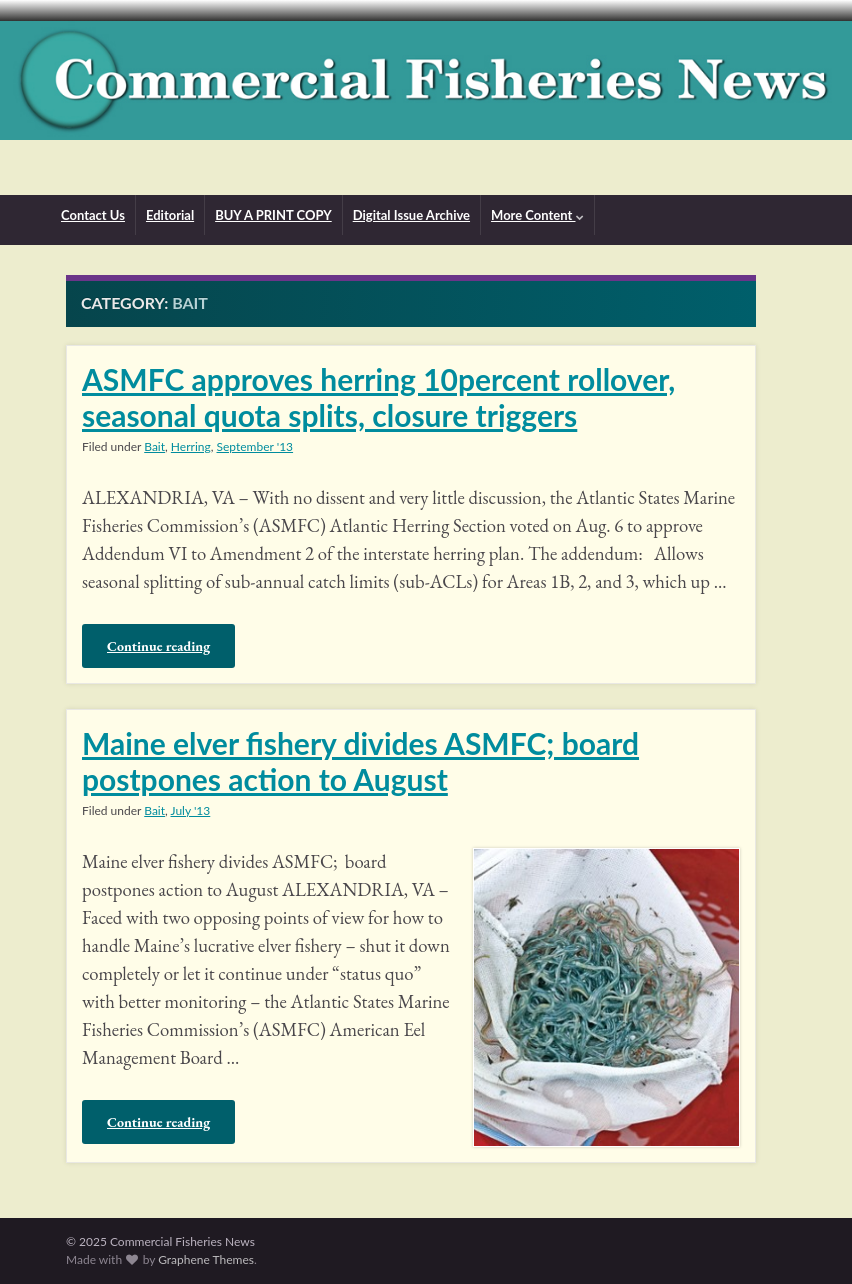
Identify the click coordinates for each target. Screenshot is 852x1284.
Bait (154, 446)
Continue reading (158, 646)
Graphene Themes (206, 1259)
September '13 (255, 446)
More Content (537, 215)
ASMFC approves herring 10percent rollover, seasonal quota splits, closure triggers (378, 397)
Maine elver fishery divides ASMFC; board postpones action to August (360, 761)
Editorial (170, 215)
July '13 (191, 810)
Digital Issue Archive (411, 215)
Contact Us (93, 215)
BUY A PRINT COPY (273, 215)
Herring (191, 446)
